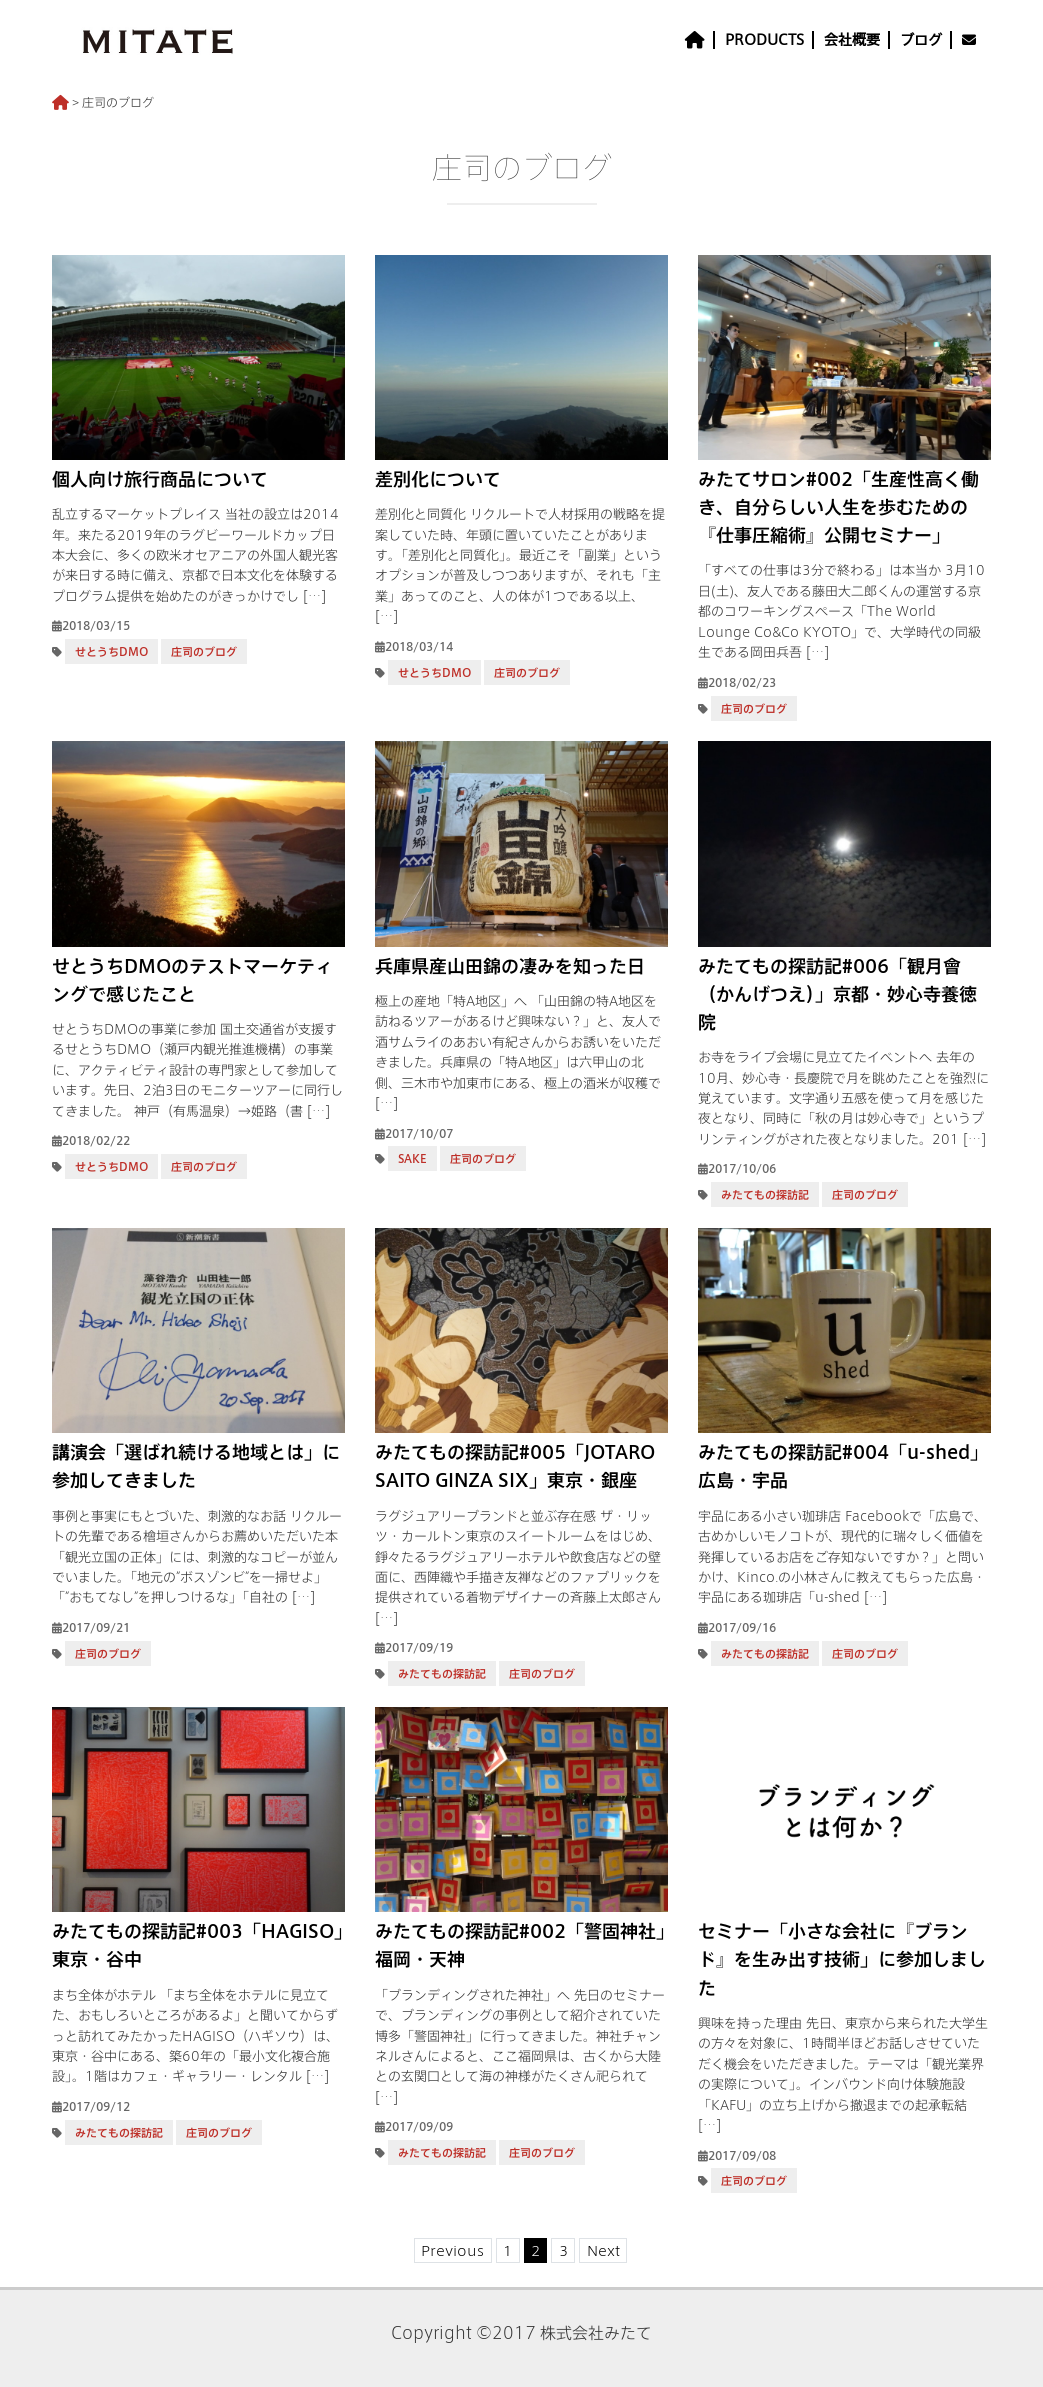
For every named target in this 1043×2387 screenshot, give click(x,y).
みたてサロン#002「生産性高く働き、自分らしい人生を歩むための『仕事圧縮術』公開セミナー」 (838, 507)
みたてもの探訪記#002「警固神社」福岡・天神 (520, 1945)
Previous (452, 2250)
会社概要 (852, 39)
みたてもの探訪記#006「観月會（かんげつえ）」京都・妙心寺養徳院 (837, 994)
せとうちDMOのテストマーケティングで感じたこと (192, 980)
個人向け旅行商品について (160, 479)
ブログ (921, 39)
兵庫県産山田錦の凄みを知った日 (510, 966)
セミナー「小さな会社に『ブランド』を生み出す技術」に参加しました (842, 1959)
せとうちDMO (111, 651)
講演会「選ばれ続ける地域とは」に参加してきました (196, 1466)
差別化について (438, 479)
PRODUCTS (764, 39)
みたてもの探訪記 (765, 1194)
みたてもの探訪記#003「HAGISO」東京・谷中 (197, 1945)
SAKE (412, 1158)
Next (603, 2250)
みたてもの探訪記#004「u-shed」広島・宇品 (843, 1466)
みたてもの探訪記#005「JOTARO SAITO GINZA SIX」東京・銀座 (515, 1466)
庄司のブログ (204, 651)
